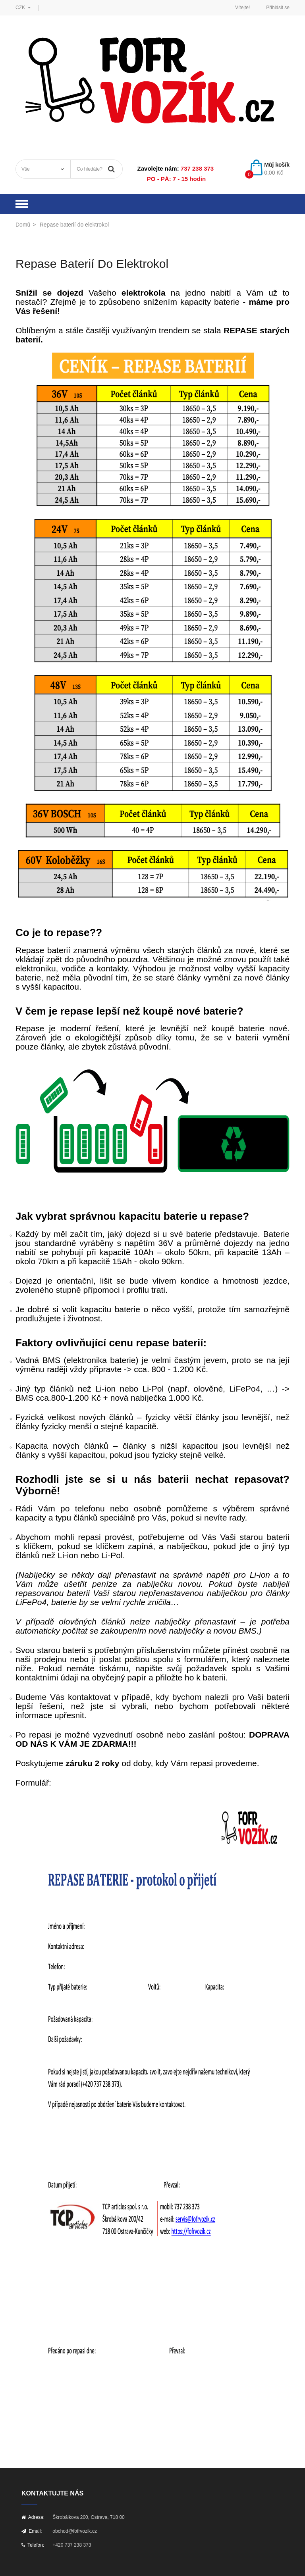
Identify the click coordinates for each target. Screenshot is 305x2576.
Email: (31, 2531)
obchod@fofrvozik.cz (74, 2531)
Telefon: (32, 2545)
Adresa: (32, 2517)
